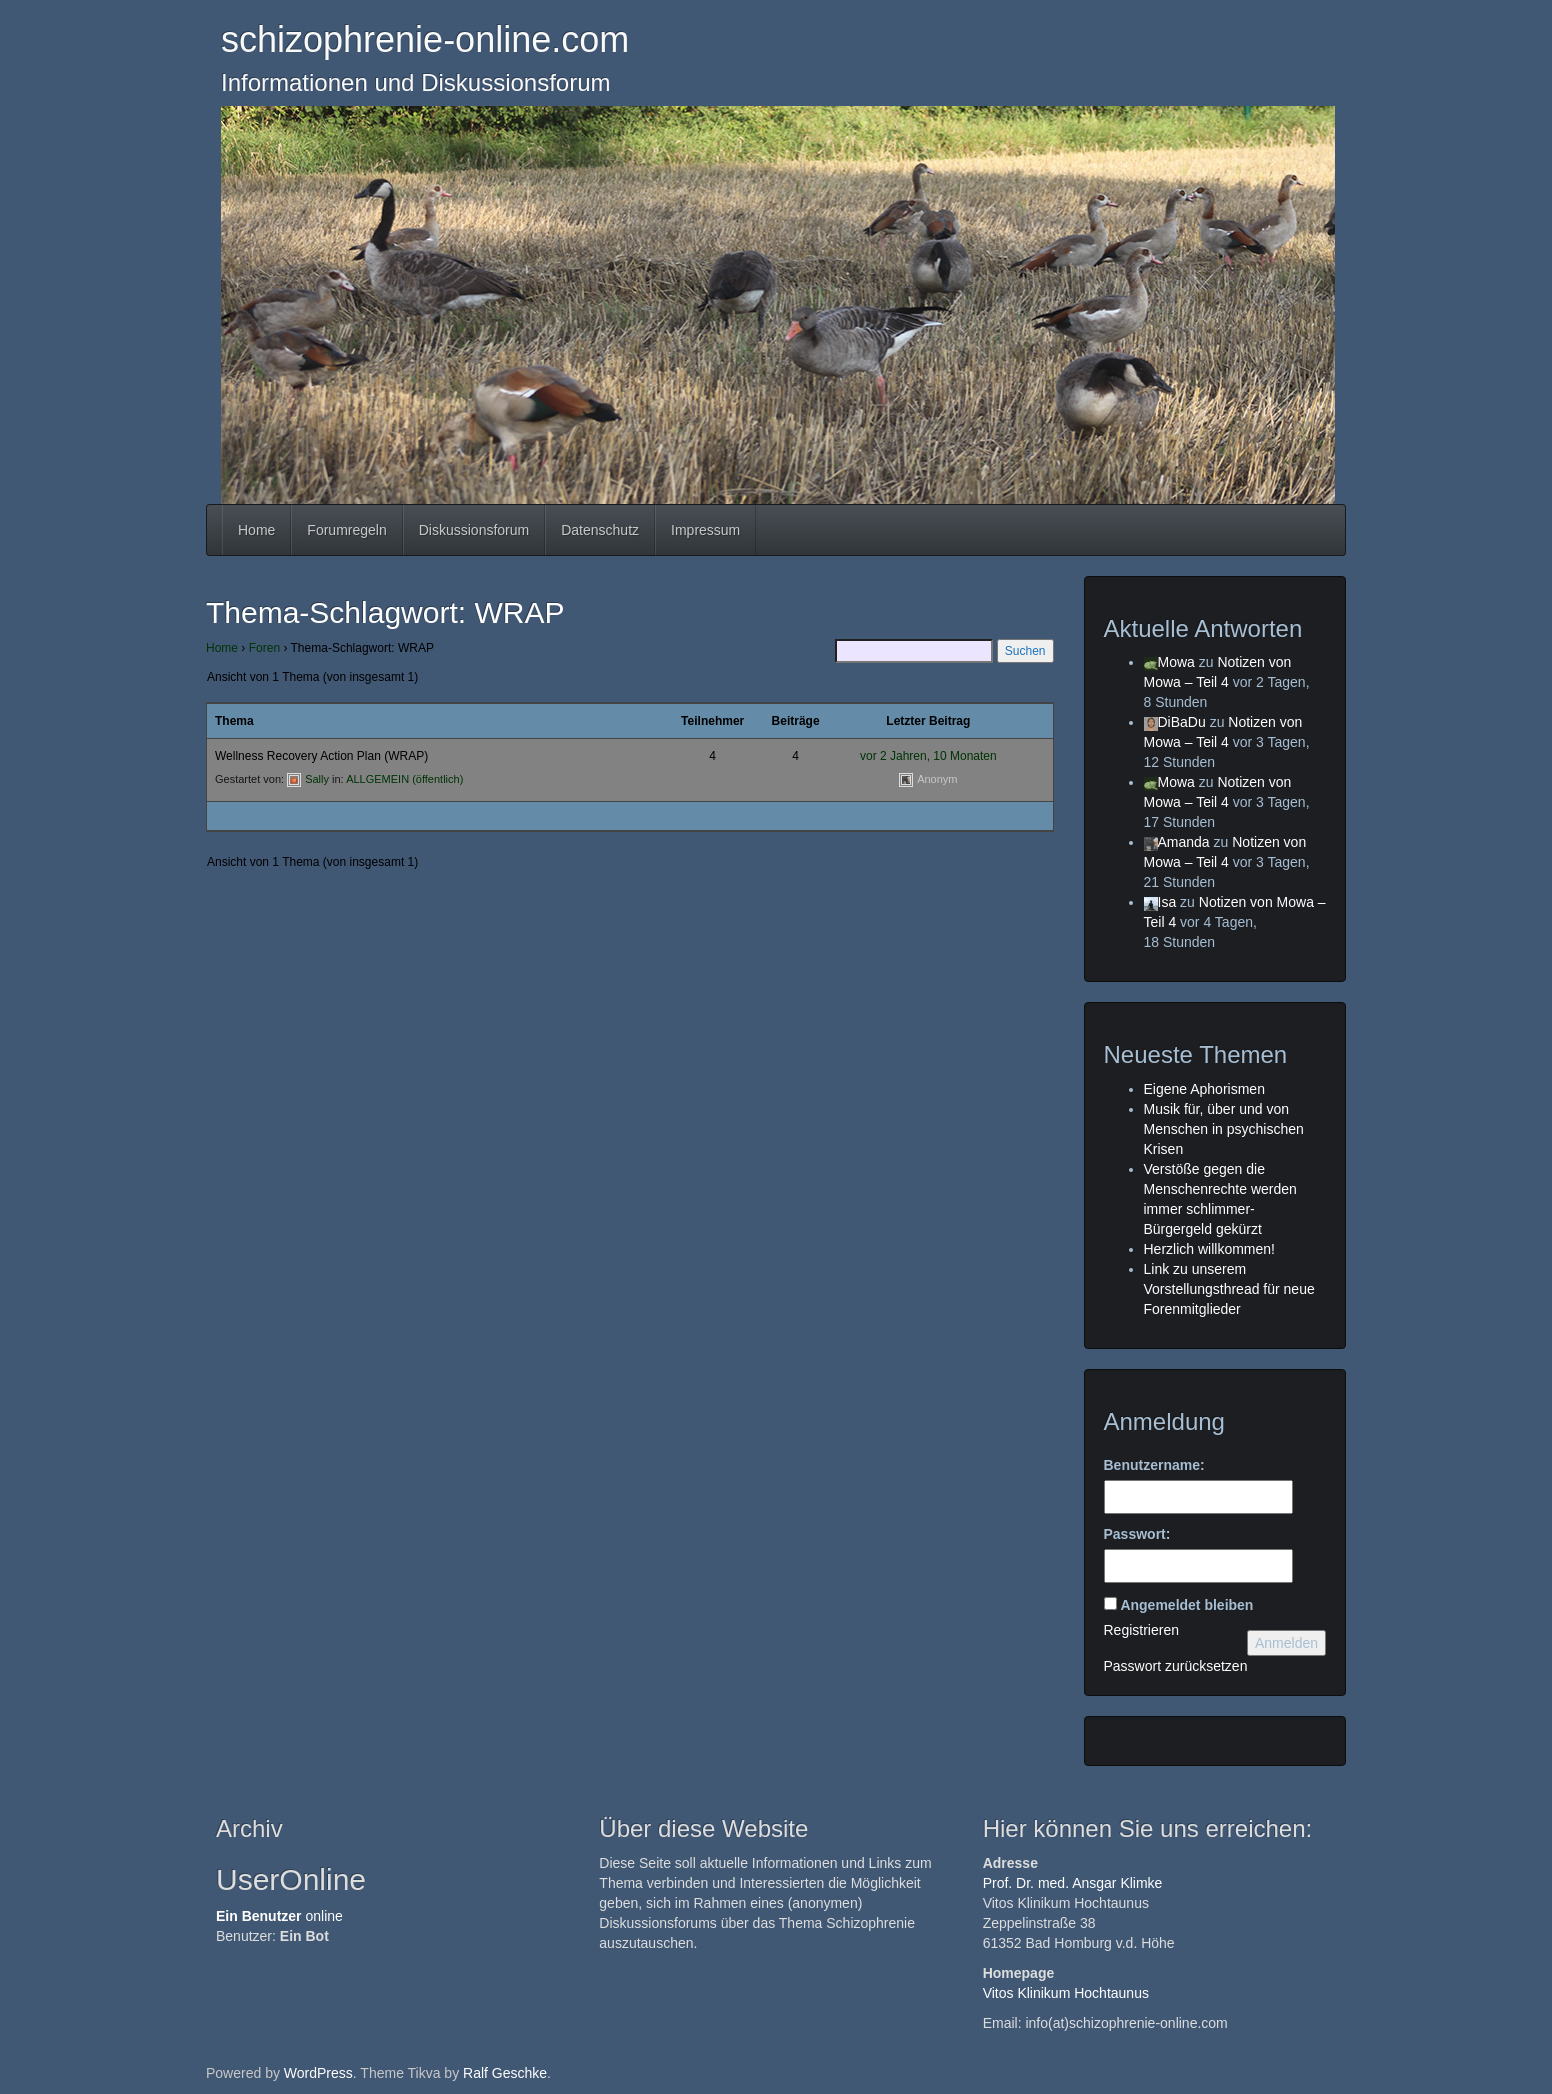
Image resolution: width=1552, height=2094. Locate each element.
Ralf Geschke (505, 2073)
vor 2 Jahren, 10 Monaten (928, 756)
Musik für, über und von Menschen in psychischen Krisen (1224, 1129)
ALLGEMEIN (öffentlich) (404, 779)
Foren (264, 648)
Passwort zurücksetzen (1176, 1666)
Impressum (705, 530)
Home (256, 530)
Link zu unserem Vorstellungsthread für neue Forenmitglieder (1229, 1289)
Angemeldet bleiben (1186, 1605)
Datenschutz (600, 530)
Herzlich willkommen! (1209, 1249)
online (279, 1916)
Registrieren (1141, 1630)
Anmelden (1286, 1643)
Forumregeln (346, 530)
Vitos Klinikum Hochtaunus (1066, 1993)
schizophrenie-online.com (425, 39)
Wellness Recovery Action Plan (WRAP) (321, 756)
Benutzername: (1154, 1465)
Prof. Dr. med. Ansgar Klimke (1073, 1883)
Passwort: (1137, 1534)
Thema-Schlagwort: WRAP (385, 612)
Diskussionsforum (474, 530)
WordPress (318, 2073)
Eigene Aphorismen (1204, 1089)
